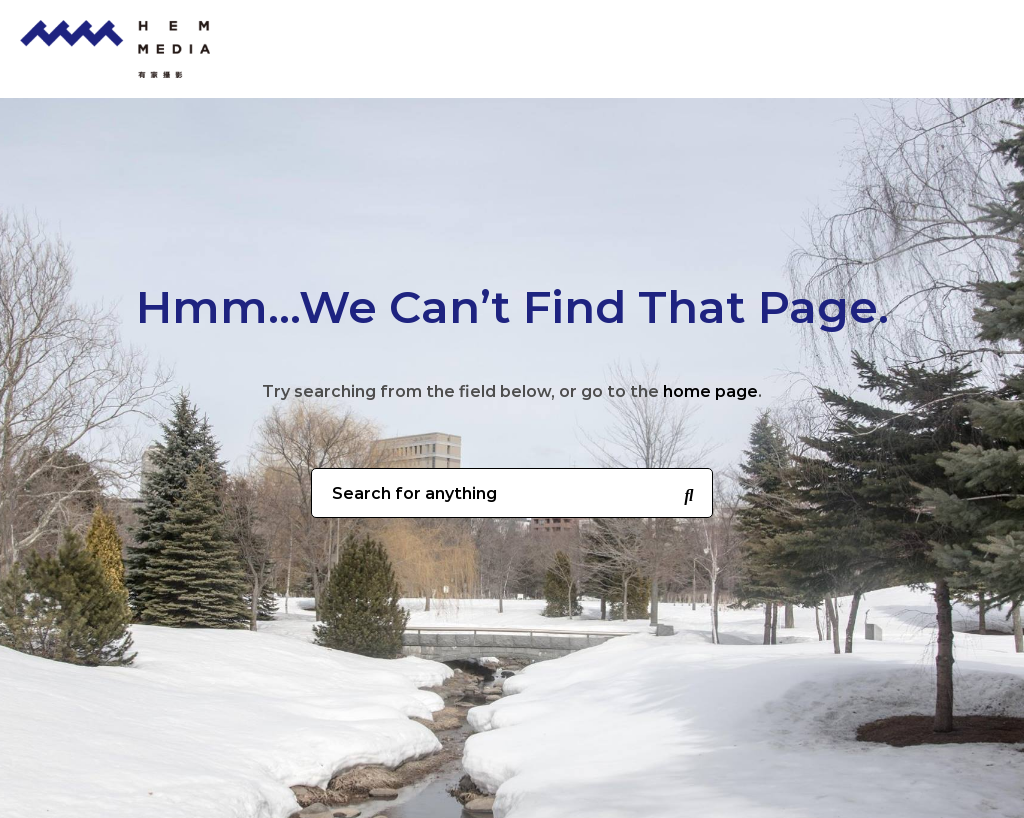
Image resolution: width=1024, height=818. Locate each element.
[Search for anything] (689, 494)
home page (710, 391)
